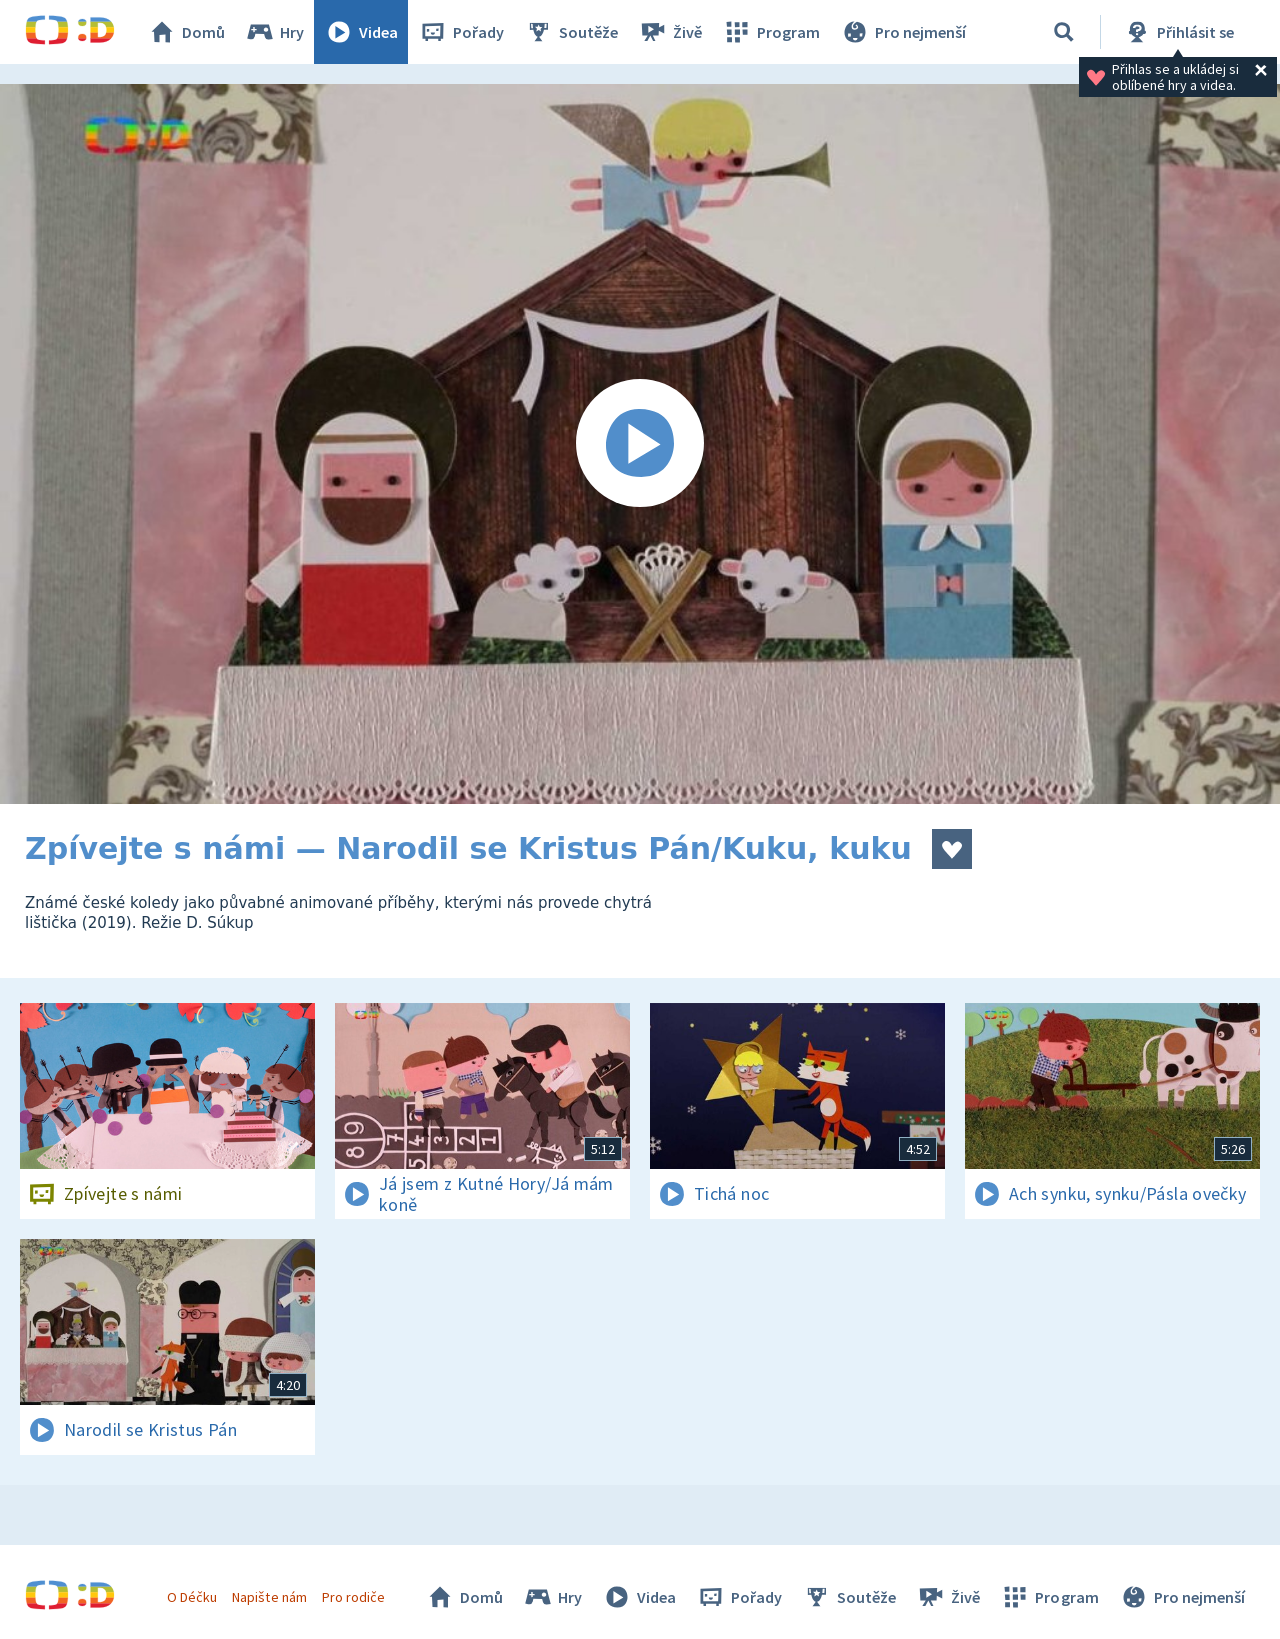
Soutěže (571, 32)
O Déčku (192, 1597)
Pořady (461, 32)
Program (771, 32)
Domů (186, 32)
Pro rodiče (353, 1597)
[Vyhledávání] (1064, 32)
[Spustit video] (640, 444)
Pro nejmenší (903, 32)
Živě (670, 32)
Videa (361, 32)
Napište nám (269, 1597)
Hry (274, 32)
